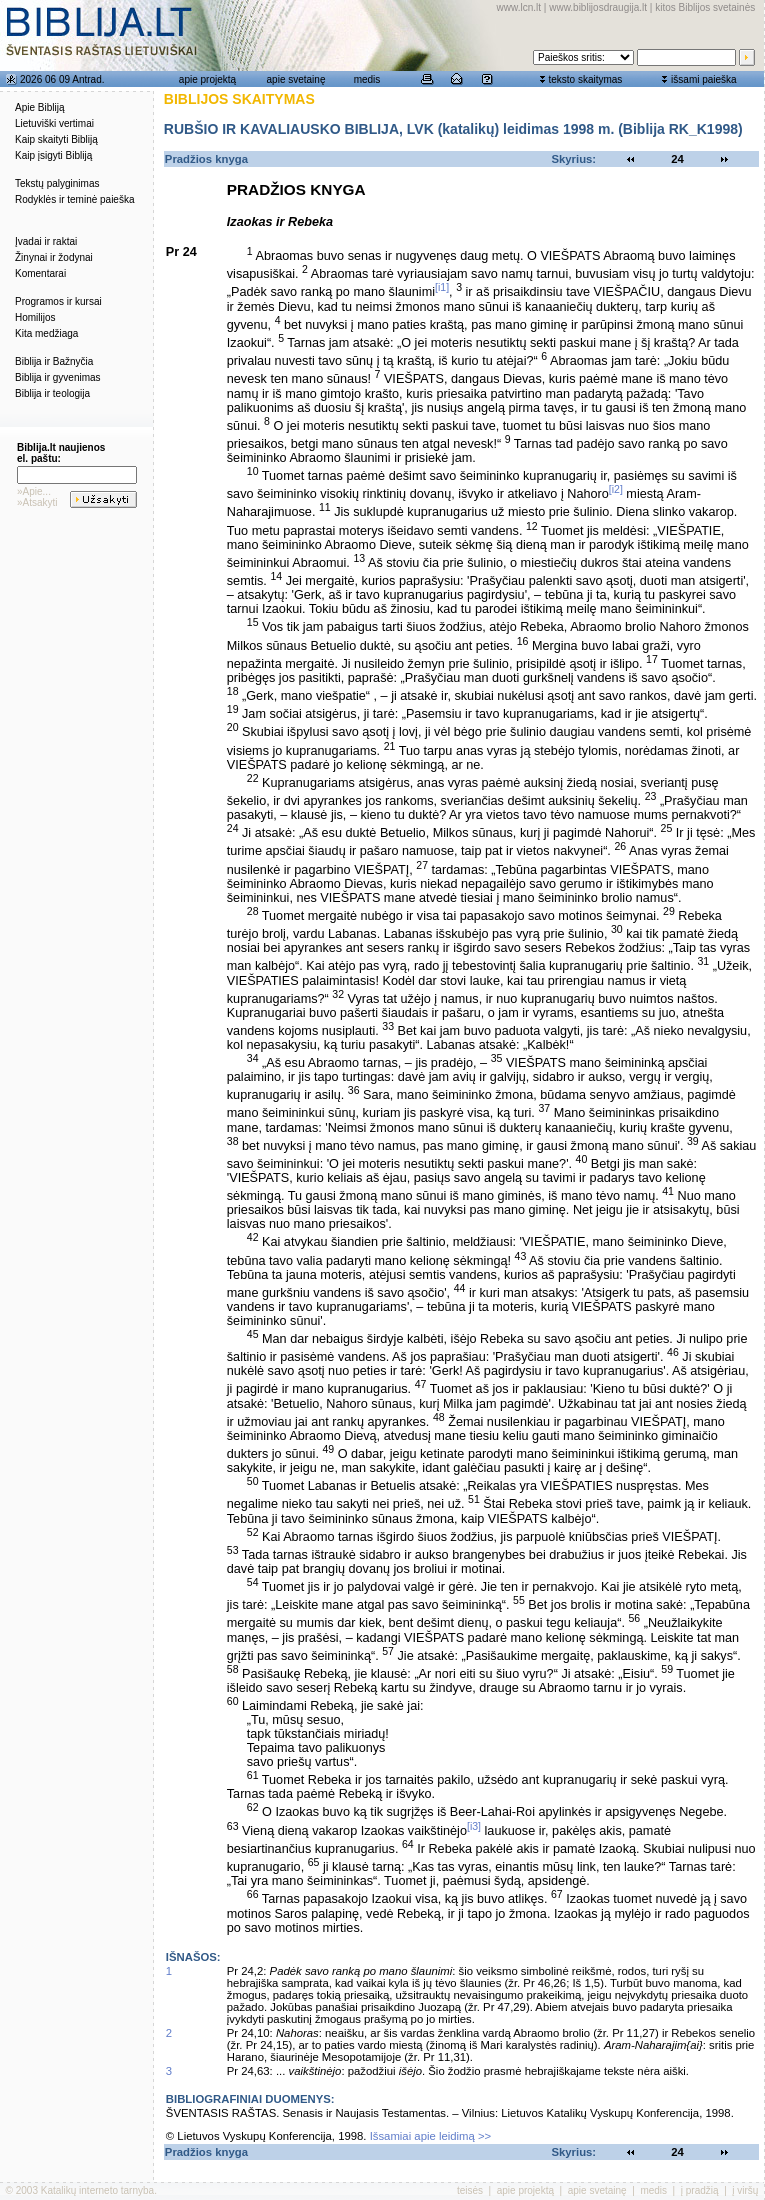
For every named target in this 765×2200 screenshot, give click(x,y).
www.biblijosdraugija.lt (598, 7)
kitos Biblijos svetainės (705, 7)
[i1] (442, 287)
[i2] (616, 489)
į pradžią (700, 2190)
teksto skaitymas (585, 79)
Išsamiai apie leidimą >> (431, 2136)
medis (367, 79)
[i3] (474, 1826)
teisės (470, 2190)
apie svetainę (296, 79)
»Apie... (34, 491)
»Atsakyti (37, 502)
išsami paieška (704, 79)
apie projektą (207, 79)
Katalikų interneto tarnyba (97, 2190)
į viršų (745, 2190)
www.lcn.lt (519, 7)
